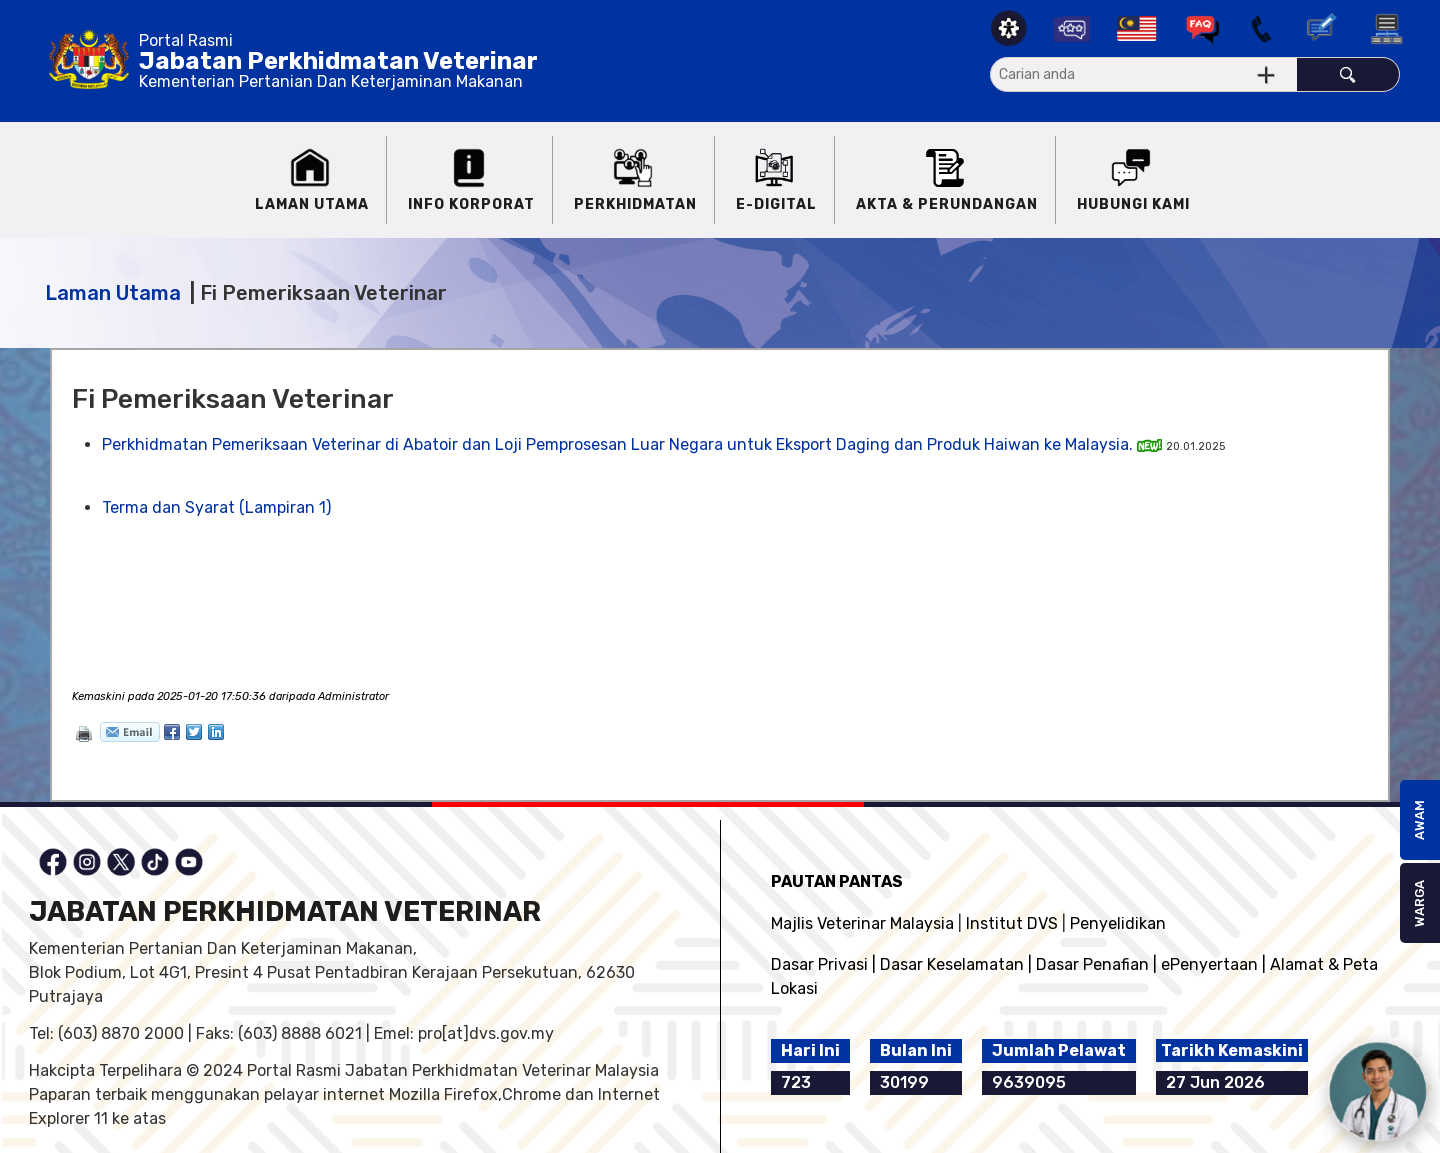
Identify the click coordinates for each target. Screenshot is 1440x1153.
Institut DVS (1012, 923)
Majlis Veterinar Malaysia (862, 923)
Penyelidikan (1118, 923)
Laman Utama (113, 293)
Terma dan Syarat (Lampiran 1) (216, 507)
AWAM (1419, 820)
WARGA (1419, 903)
